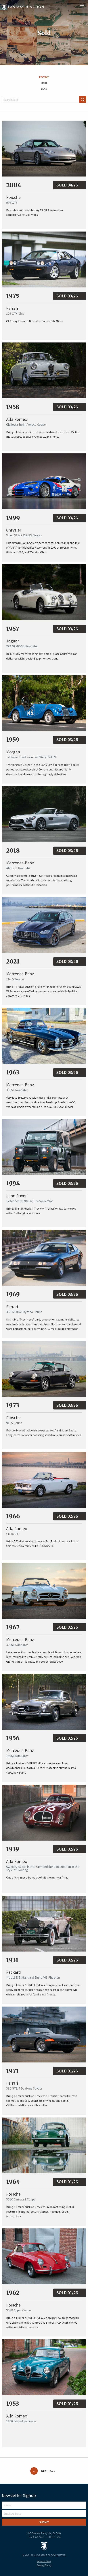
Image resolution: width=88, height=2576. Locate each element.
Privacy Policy (44, 2565)
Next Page (48, 2470)
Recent (44, 77)
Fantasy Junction (23, 7)
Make (44, 83)
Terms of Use (44, 2561)
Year (44, 88)
